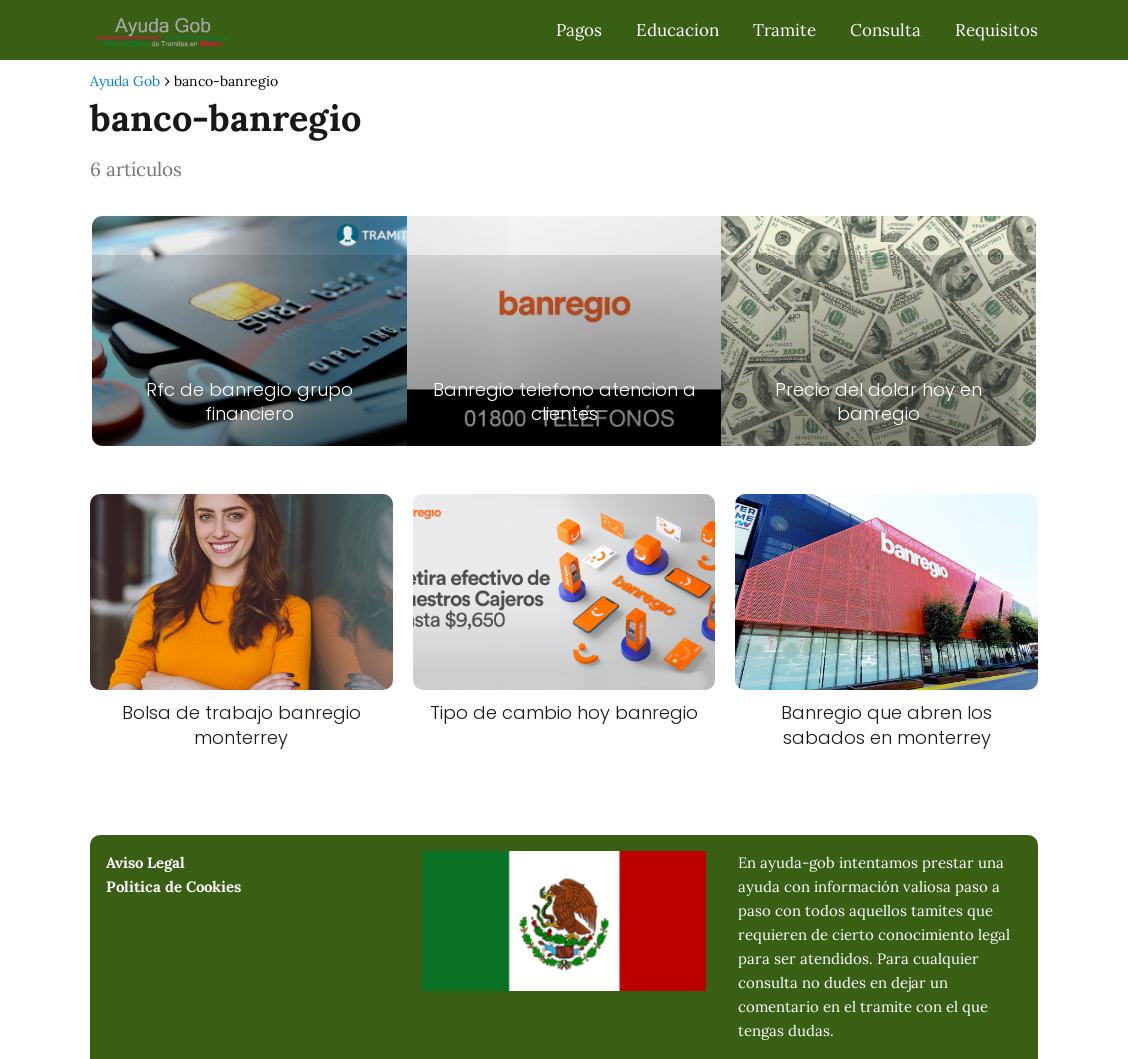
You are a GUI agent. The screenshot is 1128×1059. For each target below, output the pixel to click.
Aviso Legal (145, 862)
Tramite (784, 30)
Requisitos (996, 30)
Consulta (885, 30)
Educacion (677, 30)
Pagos (579, 30)
